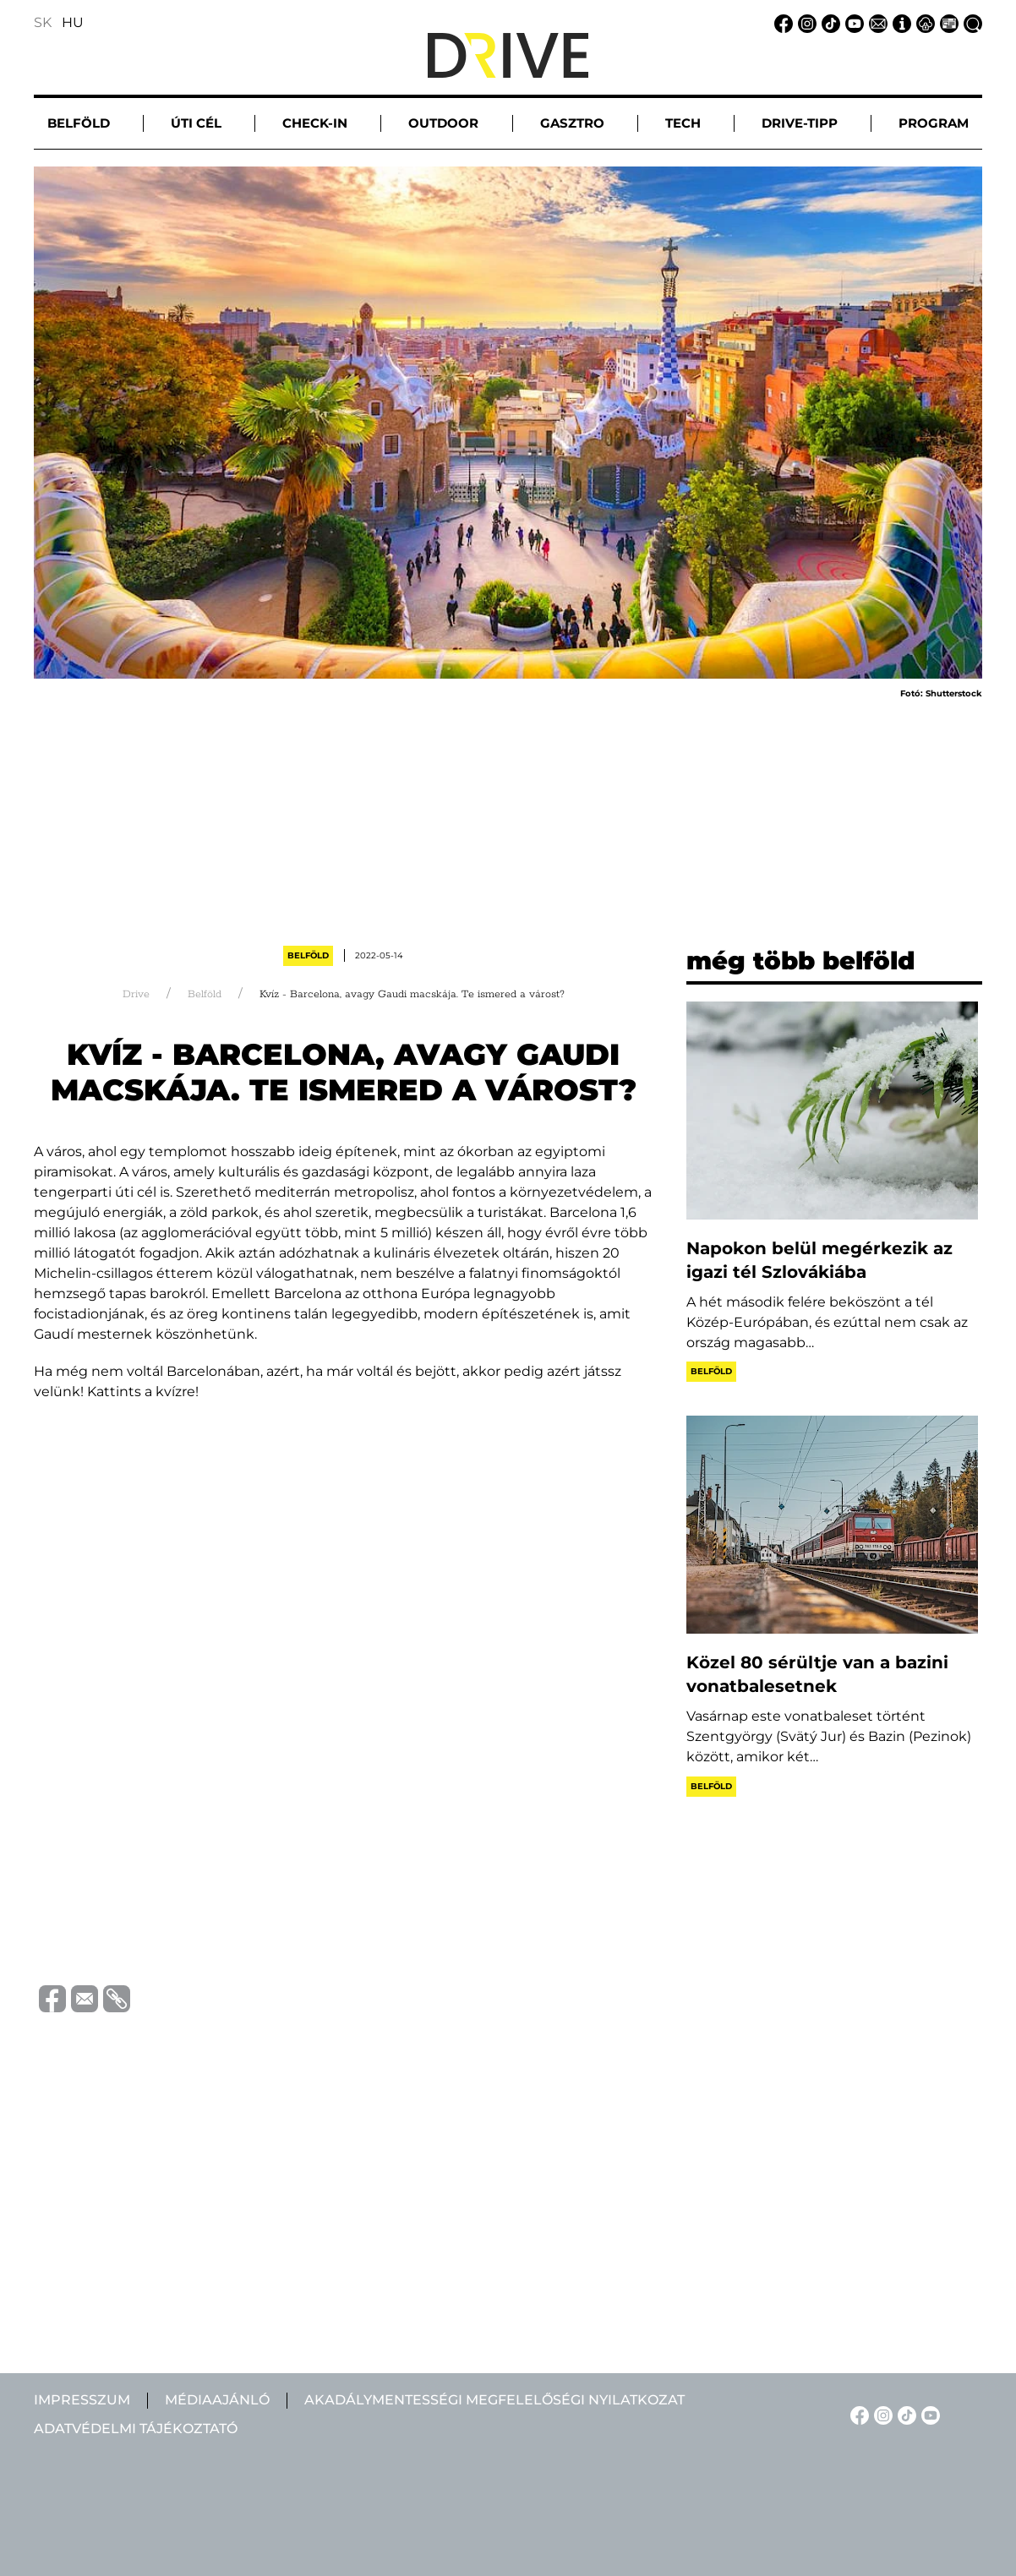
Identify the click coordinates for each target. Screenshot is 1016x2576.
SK (43, 22)
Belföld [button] (78, 123)
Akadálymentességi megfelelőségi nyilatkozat (494, 2400)
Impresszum (82, 2400)
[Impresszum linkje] (899, 22)
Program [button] (934, 123)
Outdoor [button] (443, 123)
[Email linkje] (876, 22)
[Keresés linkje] (970, 22)
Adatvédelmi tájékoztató (136, 2428)
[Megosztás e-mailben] (82, 1997)
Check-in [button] (314, 123)
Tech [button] (683, 123)
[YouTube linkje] (852, 22)
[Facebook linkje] (781, 22)
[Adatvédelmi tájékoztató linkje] (923, 22)
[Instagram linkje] (805, 22)
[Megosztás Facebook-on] (50, 1997)
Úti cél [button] (196, 123)
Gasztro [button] (572, 123)
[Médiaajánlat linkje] (947, 22)
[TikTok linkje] (828, 22)
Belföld (308, 955)
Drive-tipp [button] (800, 123)
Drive (136, 994)
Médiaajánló (217, 2400)
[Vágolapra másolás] (114, 1998)
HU (73, 22)
